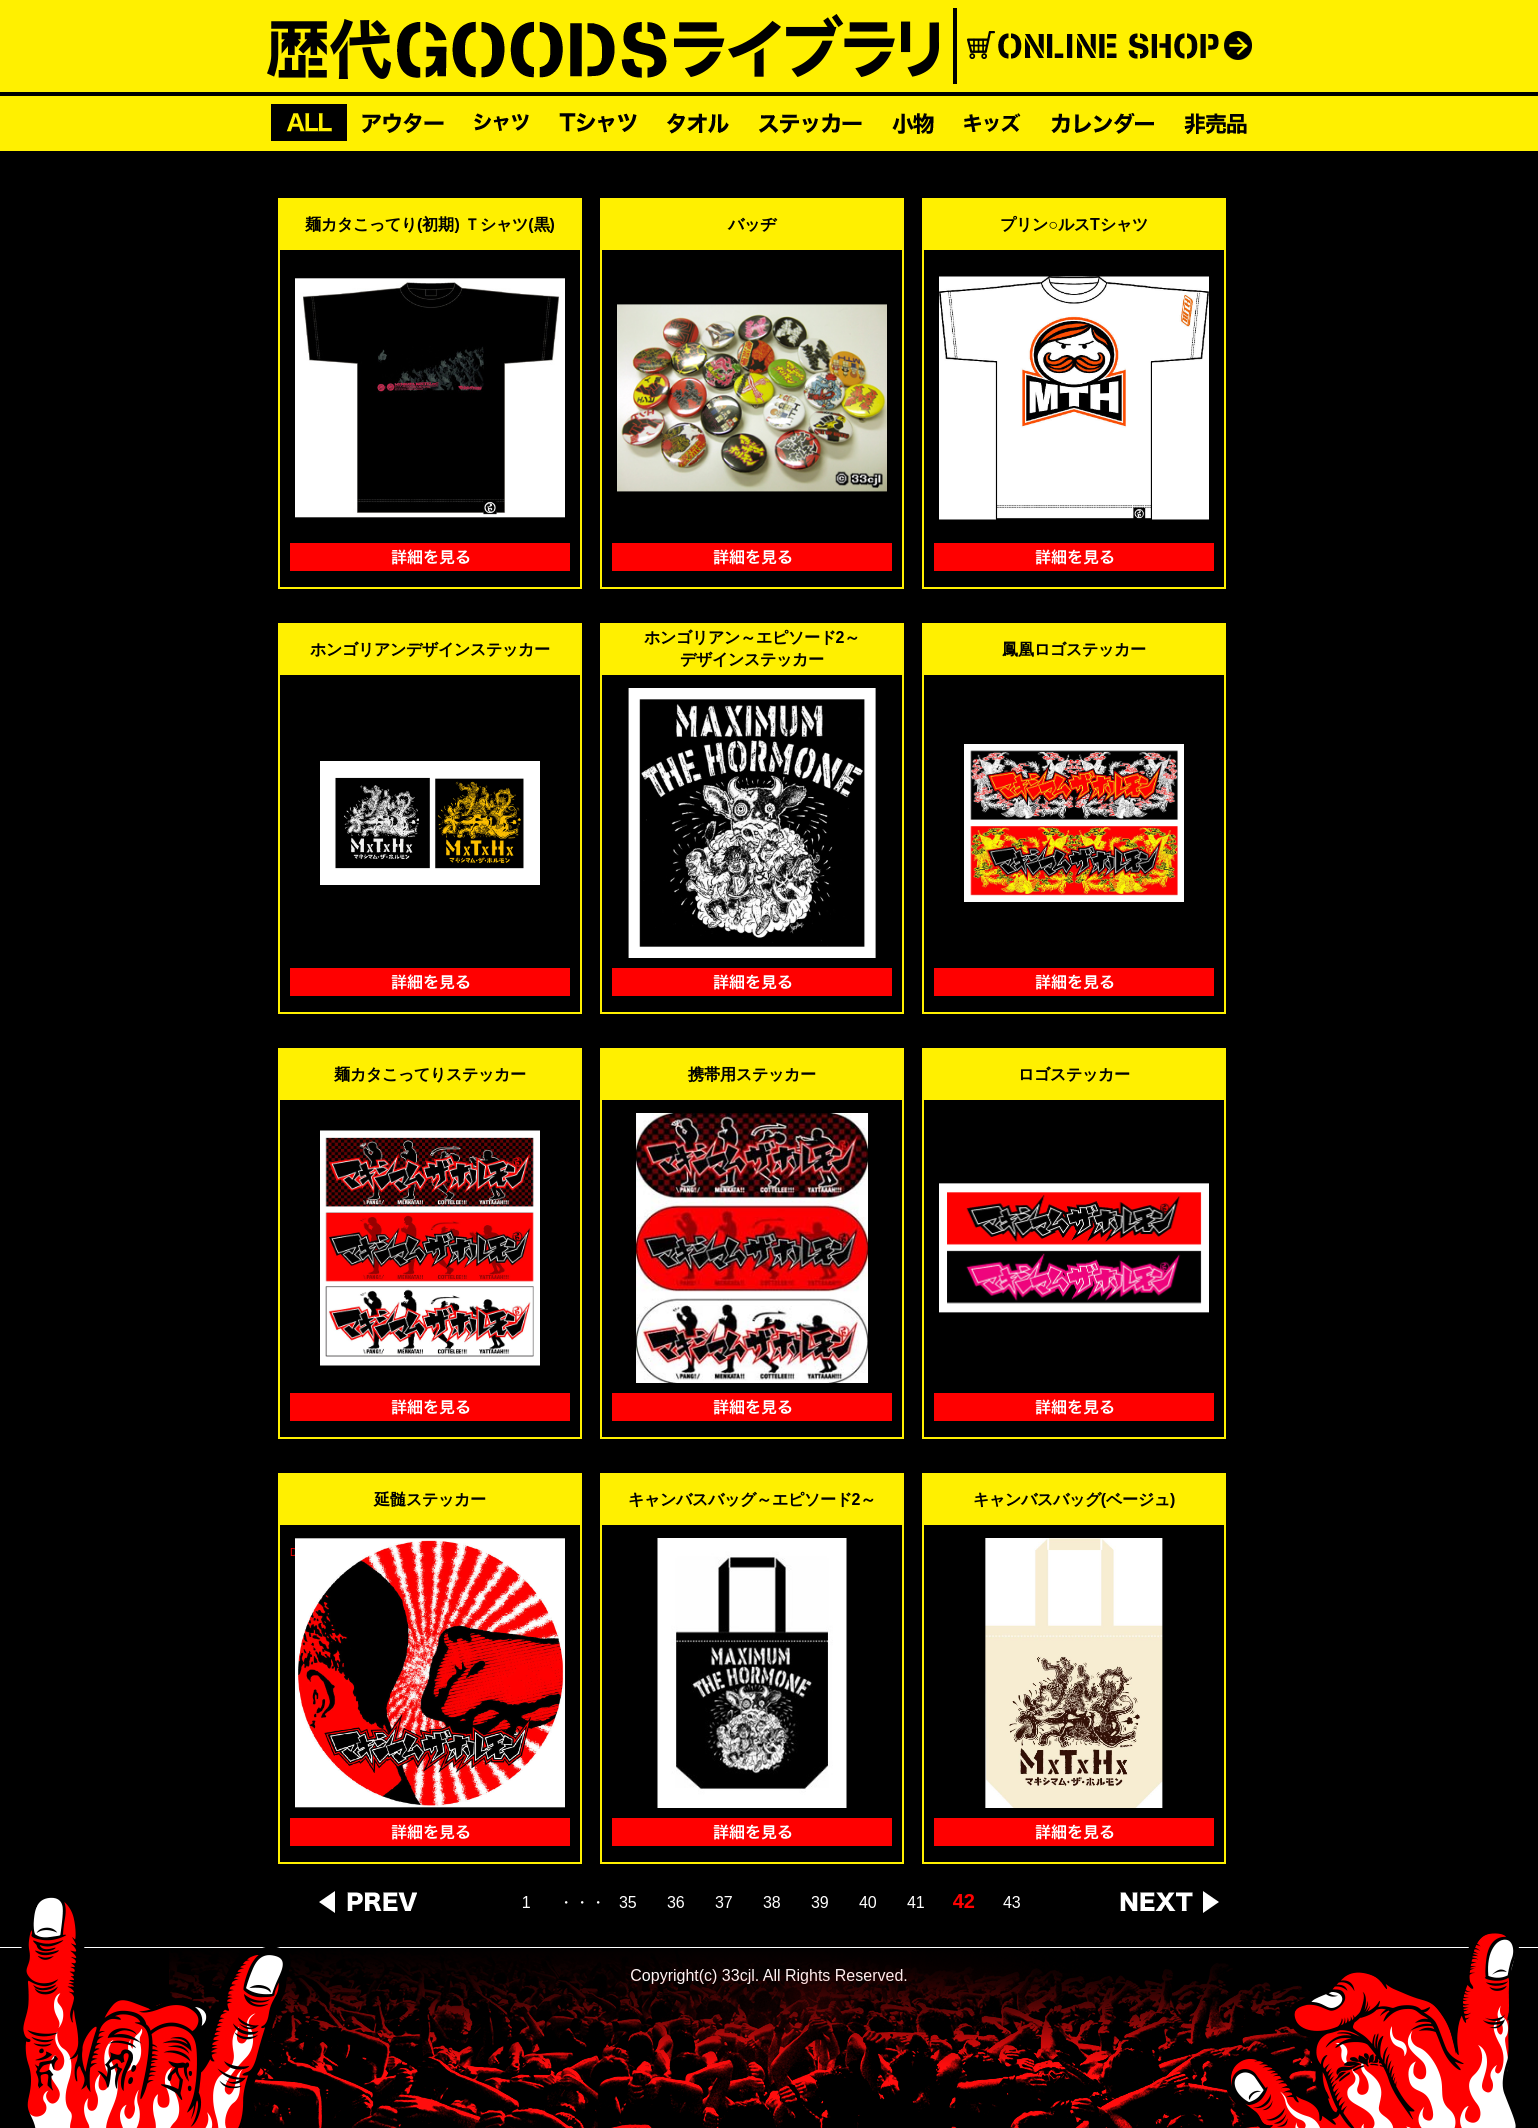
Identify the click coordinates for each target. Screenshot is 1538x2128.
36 (676, 1903)
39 (820, 1903)
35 (628, 1903)
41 (916, 1903)
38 (772, 1903)
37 (724, 1903)
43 (1012, 1903)
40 (868, 1903)
